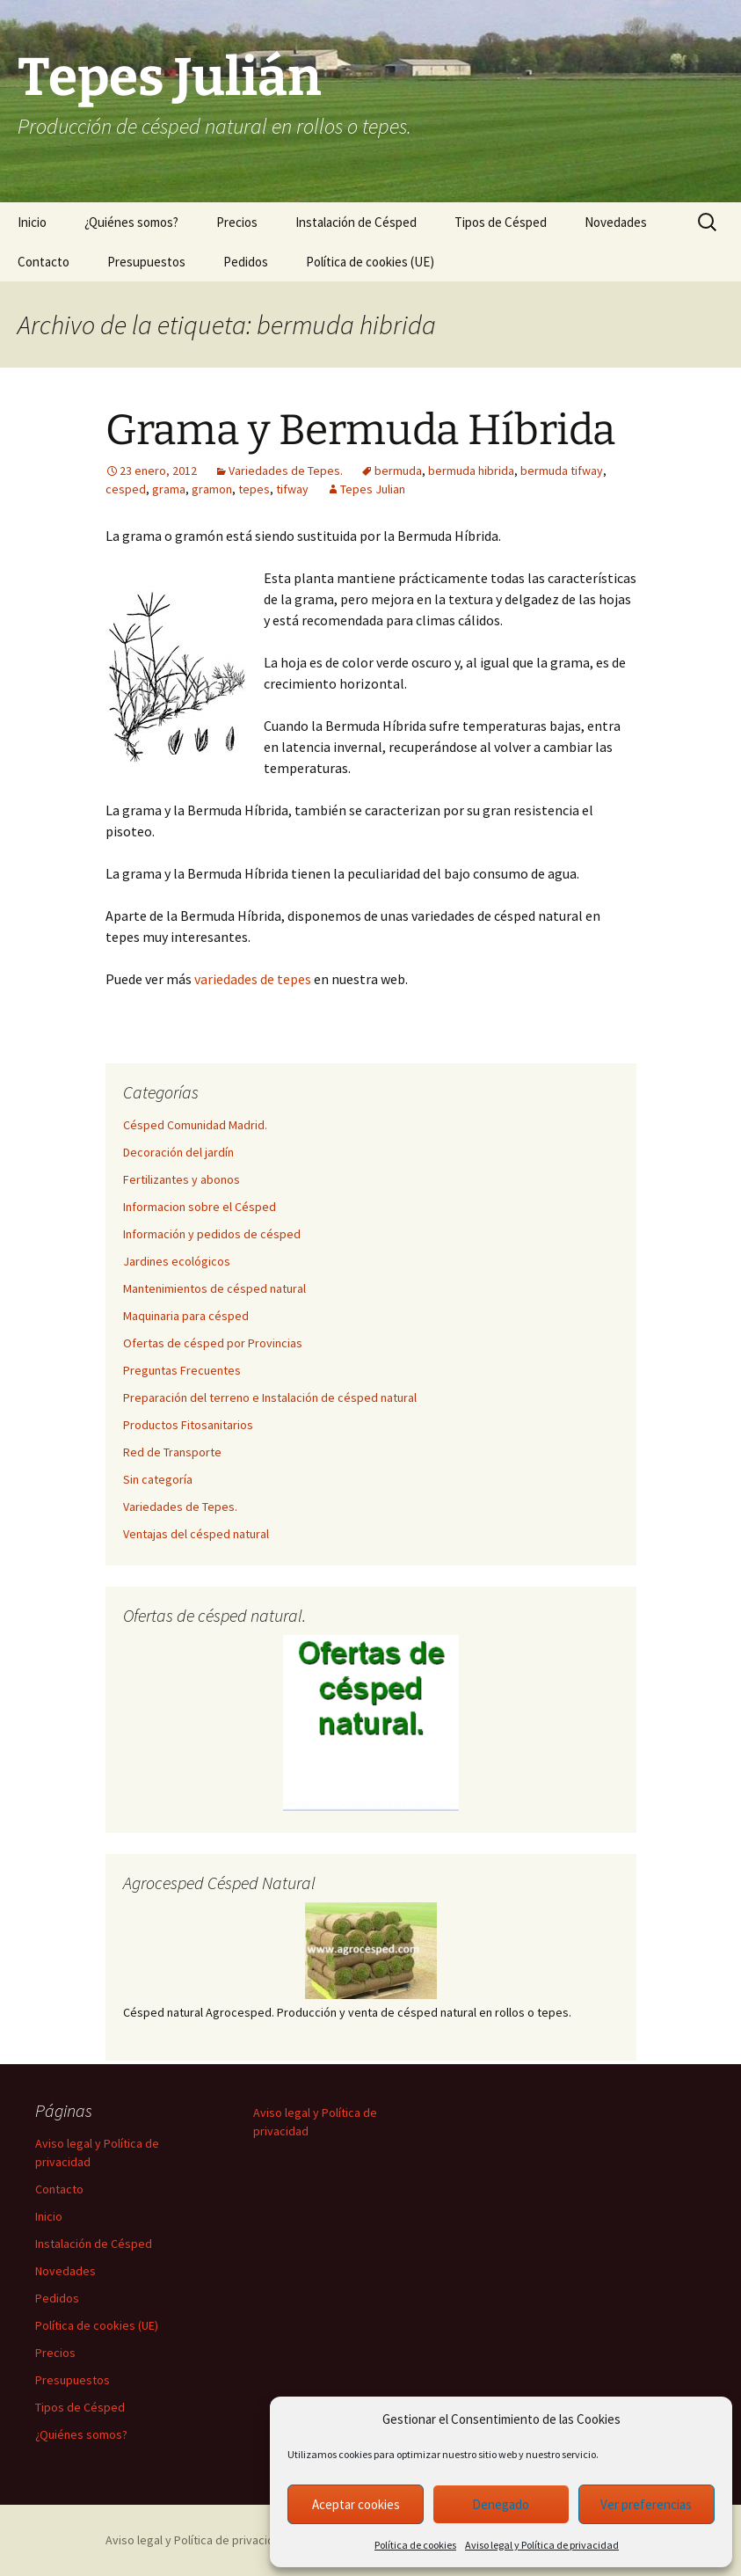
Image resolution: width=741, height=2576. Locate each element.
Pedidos (245, 261)
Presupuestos (146, 261)
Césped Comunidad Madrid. (195, 1125)
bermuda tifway (561, 470)
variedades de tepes (252, 979)
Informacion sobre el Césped (199, 1207)
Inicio (32, 222)
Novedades (616, 222)
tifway (292, 489)
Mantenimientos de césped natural (214, 1288)
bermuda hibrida (471, 470)
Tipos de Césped (500, 222)
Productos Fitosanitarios (188, 1425)
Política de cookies (415, 2544)
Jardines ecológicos (176, 1261)
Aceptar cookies (356, 2504)
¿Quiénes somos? (131, 222)
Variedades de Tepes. (286, 470)
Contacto (43, 261)
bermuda (398, 470)
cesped (125, 489)
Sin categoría (158, 1479)
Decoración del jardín (178, 1152)
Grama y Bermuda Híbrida (360, 430)
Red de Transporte (172, 1452)
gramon (212, 489)
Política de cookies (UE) (370, 261)
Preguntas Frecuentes (182, 1370)
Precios (237, 222)
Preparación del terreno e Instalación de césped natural (270, 1397)
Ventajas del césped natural (196, 1534)
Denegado (500, 2504)
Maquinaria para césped (186, 1316)
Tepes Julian (372, 489)
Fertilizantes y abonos (181, 1179)
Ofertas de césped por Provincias (212, 1343)
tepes (254, 489)
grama (168, 489)
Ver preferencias (646, 2504)
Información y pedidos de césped (212, 1234)
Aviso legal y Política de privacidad (542, 2544)
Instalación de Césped (356, 222)
